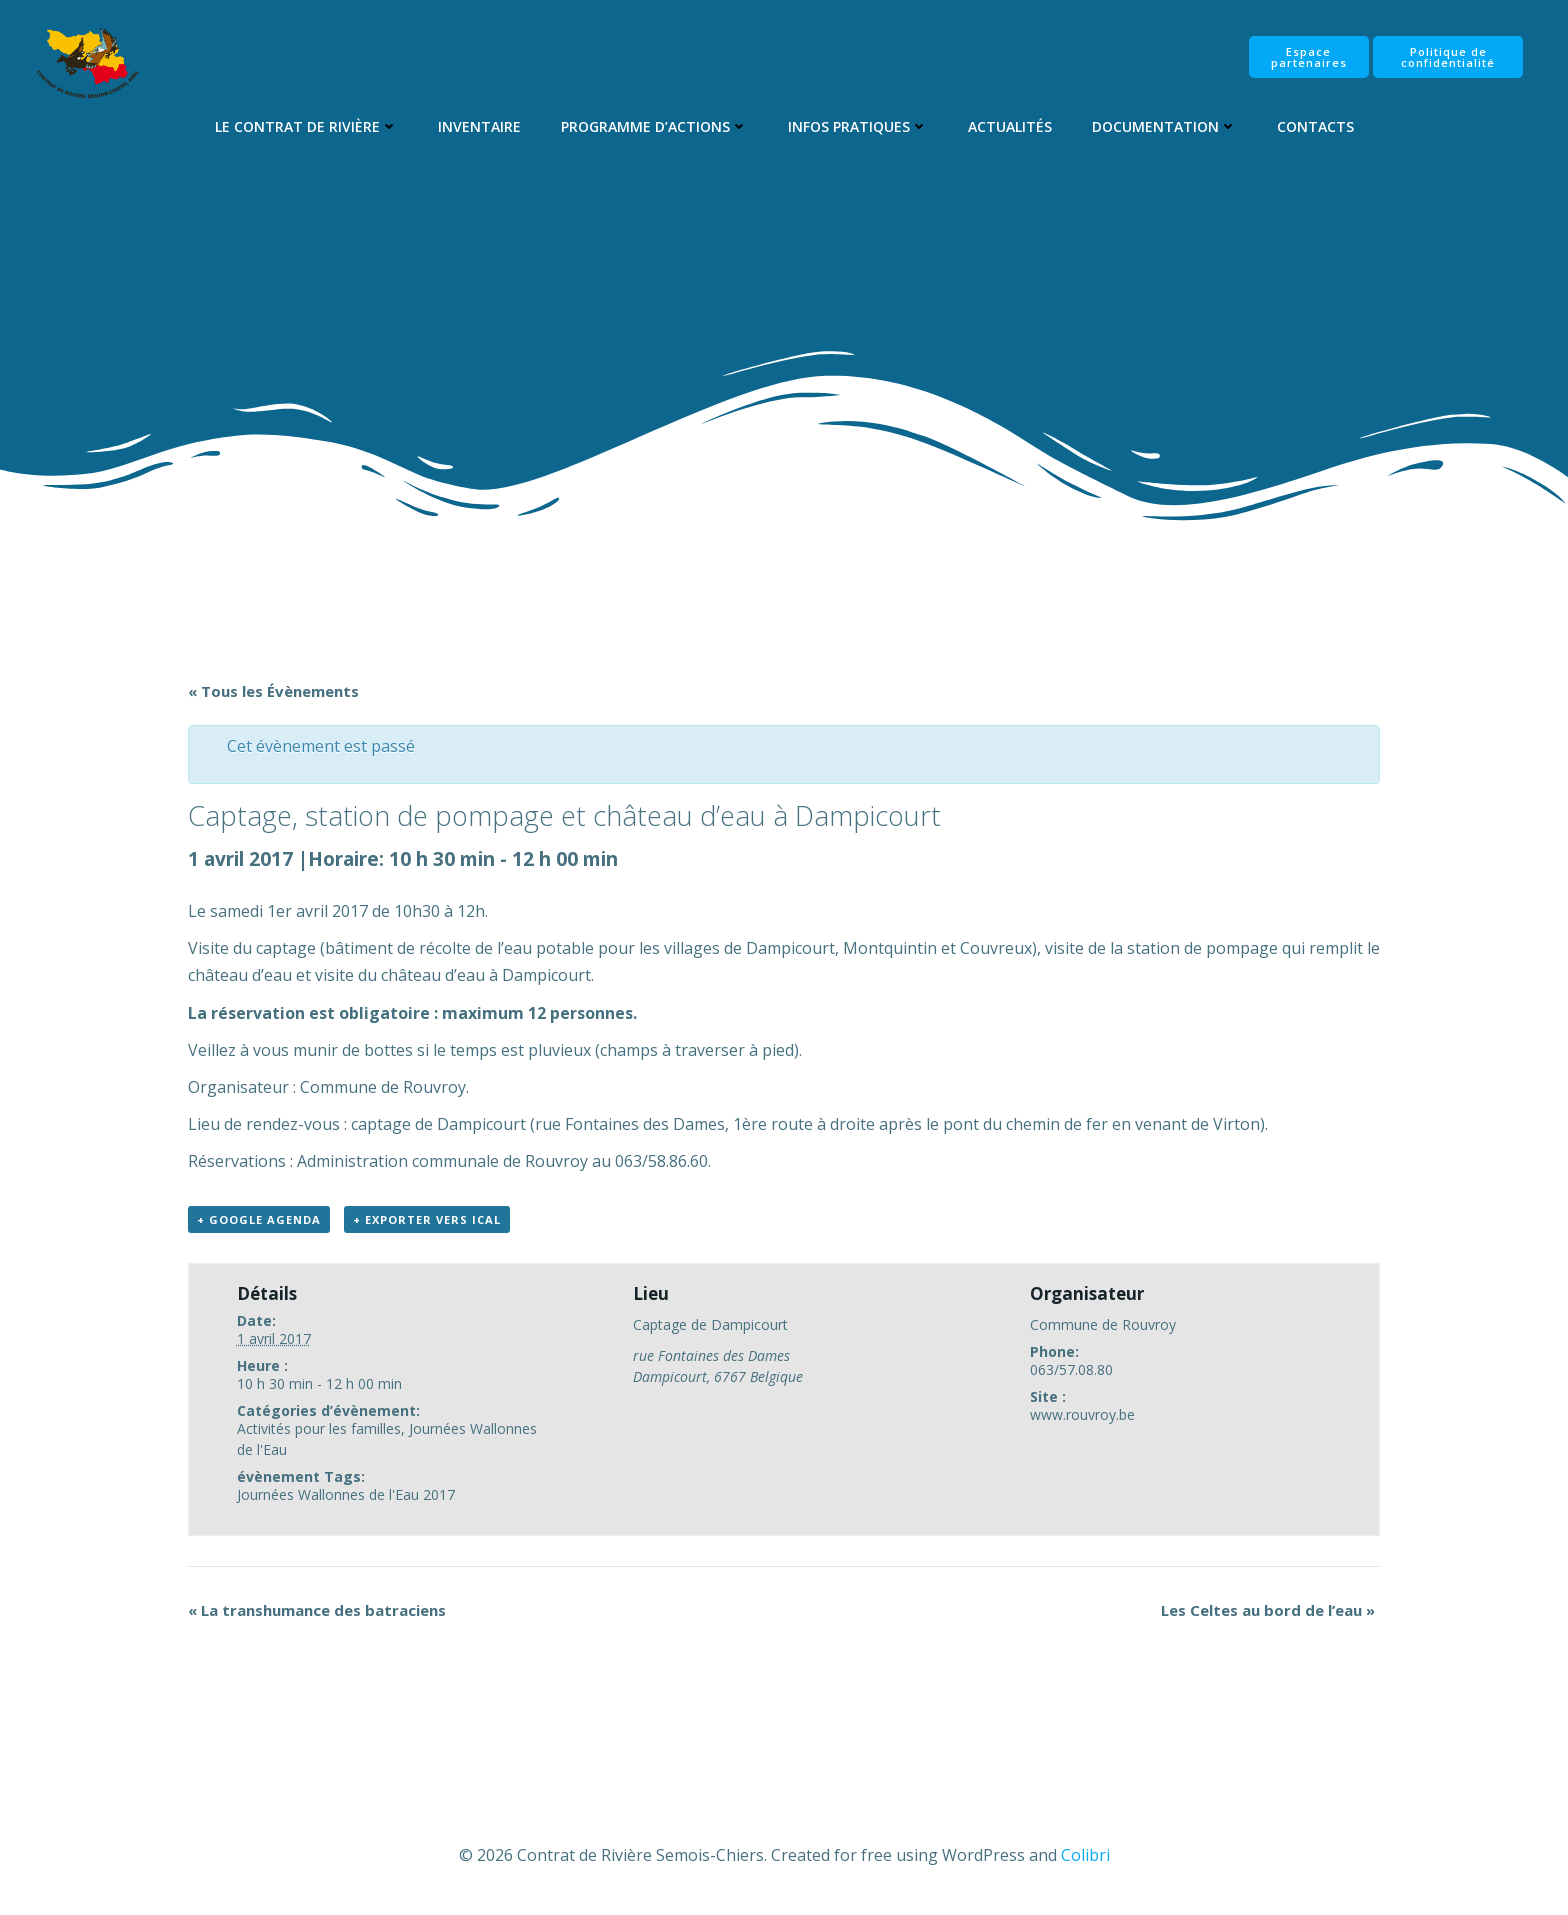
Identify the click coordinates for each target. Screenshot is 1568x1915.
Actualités (1010, 126)
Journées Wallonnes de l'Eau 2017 (346, 1494)
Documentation (1164, 126)
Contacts (1315, 126)
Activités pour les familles (319, 1428)
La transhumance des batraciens (317, 1610)
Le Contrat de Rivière (306, 126)
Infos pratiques (858, 126)
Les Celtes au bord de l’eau (1268, 1610)
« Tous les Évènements (273, 691)
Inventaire (479, 126)
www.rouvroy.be (1082, 1414)
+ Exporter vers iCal (427, 1219)
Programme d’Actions (654, 126)
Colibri (1085, 1855)
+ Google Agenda (259, 1219)
